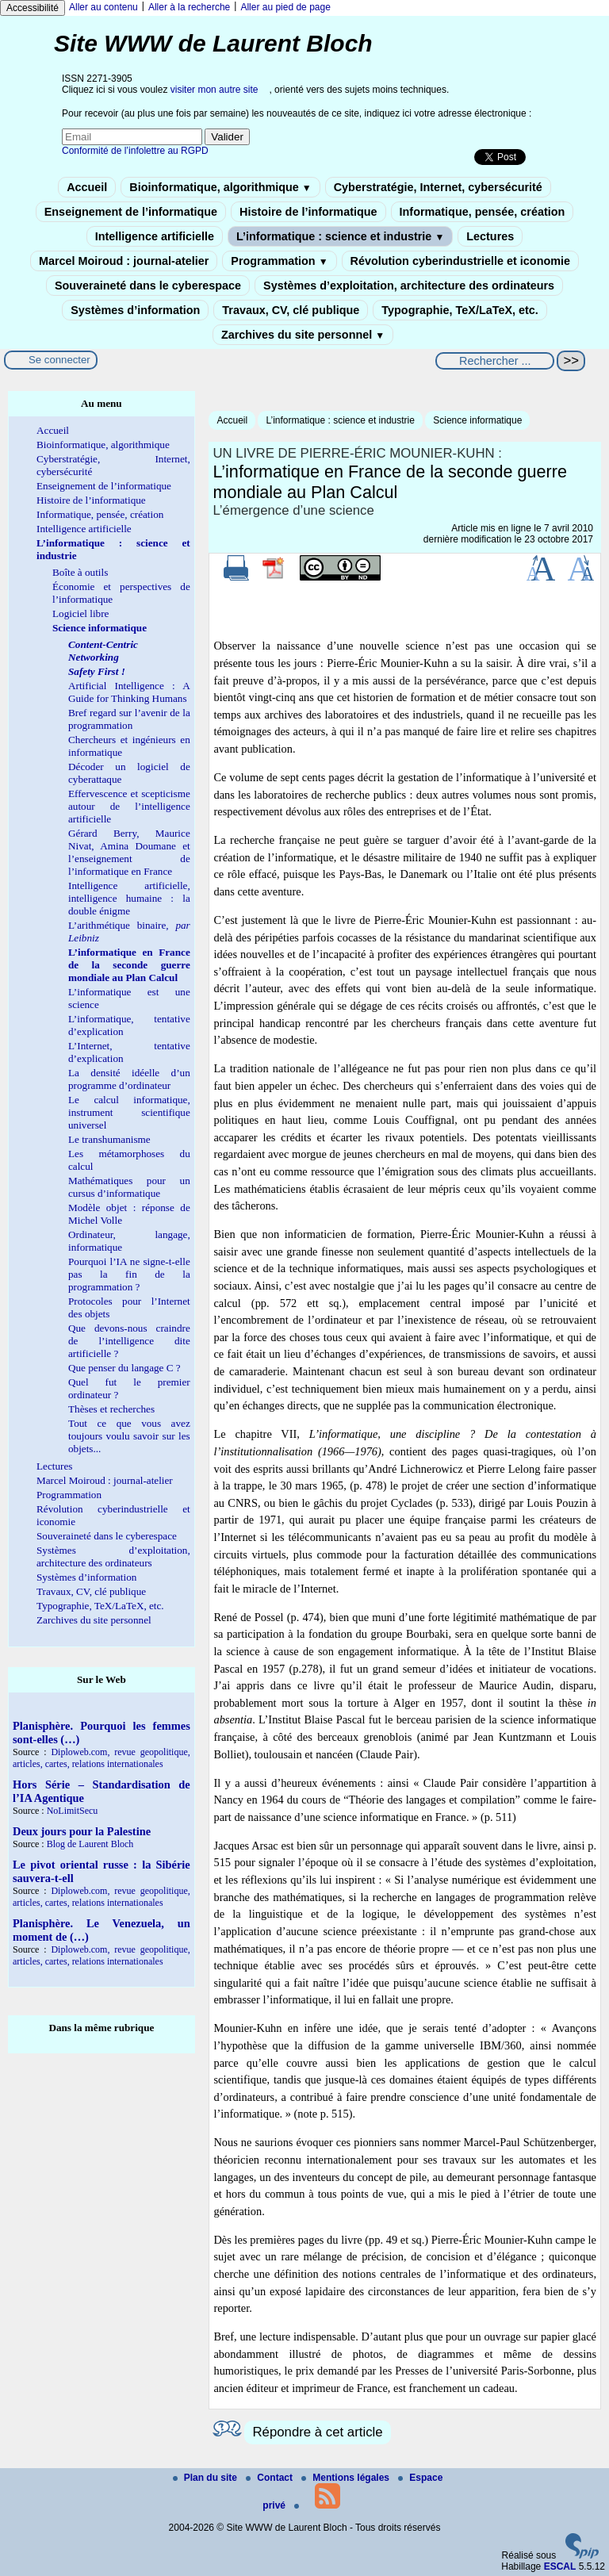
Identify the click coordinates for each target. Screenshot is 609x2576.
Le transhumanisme (109, 1139)
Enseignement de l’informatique (130, 211)
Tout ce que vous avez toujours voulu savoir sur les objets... (129, 1436)
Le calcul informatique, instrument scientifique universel (129, 1112)
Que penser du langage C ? (124, 1368)
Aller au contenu (103, 7)
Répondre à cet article (317, 2432)
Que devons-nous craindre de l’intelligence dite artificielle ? (129, 1340)
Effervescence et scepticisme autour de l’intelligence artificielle (129, 806)
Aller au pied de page (285, 7)
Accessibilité (32, 7)
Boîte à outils (80, 572)
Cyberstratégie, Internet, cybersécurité (438, 187)
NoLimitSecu (72, 1810)
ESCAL (560, 2566)
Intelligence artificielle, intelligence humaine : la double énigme (129, 898)
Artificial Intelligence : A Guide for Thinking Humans (129, 692)
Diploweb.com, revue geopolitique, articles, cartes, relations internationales (101, 1757)
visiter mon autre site (214, 89)
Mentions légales (346, 2477)
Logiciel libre (80, 613)
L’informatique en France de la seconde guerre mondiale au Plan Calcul (129, 964)
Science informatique (477, 420)
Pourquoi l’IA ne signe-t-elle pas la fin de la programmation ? (129, 1274)
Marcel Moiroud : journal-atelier (124, 261)
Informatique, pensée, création (482, 211)
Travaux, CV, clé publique (290, 310)
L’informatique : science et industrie (340, 236)
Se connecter (59, 360)
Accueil (87, 187)
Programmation (279, 261)
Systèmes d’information (135, 310)
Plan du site (206, 2477)
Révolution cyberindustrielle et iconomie (460, 261)
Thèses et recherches (111, 1409)
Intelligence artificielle (154, 236)
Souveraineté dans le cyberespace (148, 285)
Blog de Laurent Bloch (90, 1844)
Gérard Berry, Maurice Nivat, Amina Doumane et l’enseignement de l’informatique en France (129, 852)
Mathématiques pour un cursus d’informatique (129, 1187)
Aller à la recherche (189, 7)
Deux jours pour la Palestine (82, 1831)
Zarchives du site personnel (303, 334)
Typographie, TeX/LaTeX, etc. (459, 310)
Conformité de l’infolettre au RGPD (135, 150)
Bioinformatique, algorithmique (220, 187)
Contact (270, 2477)
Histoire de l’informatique (308, 211)
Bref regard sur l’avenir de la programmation (129, 719)
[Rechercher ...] (494, 361)
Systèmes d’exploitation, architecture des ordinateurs (408, 285)
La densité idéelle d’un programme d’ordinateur (129, 1079)
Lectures (490, 236)
